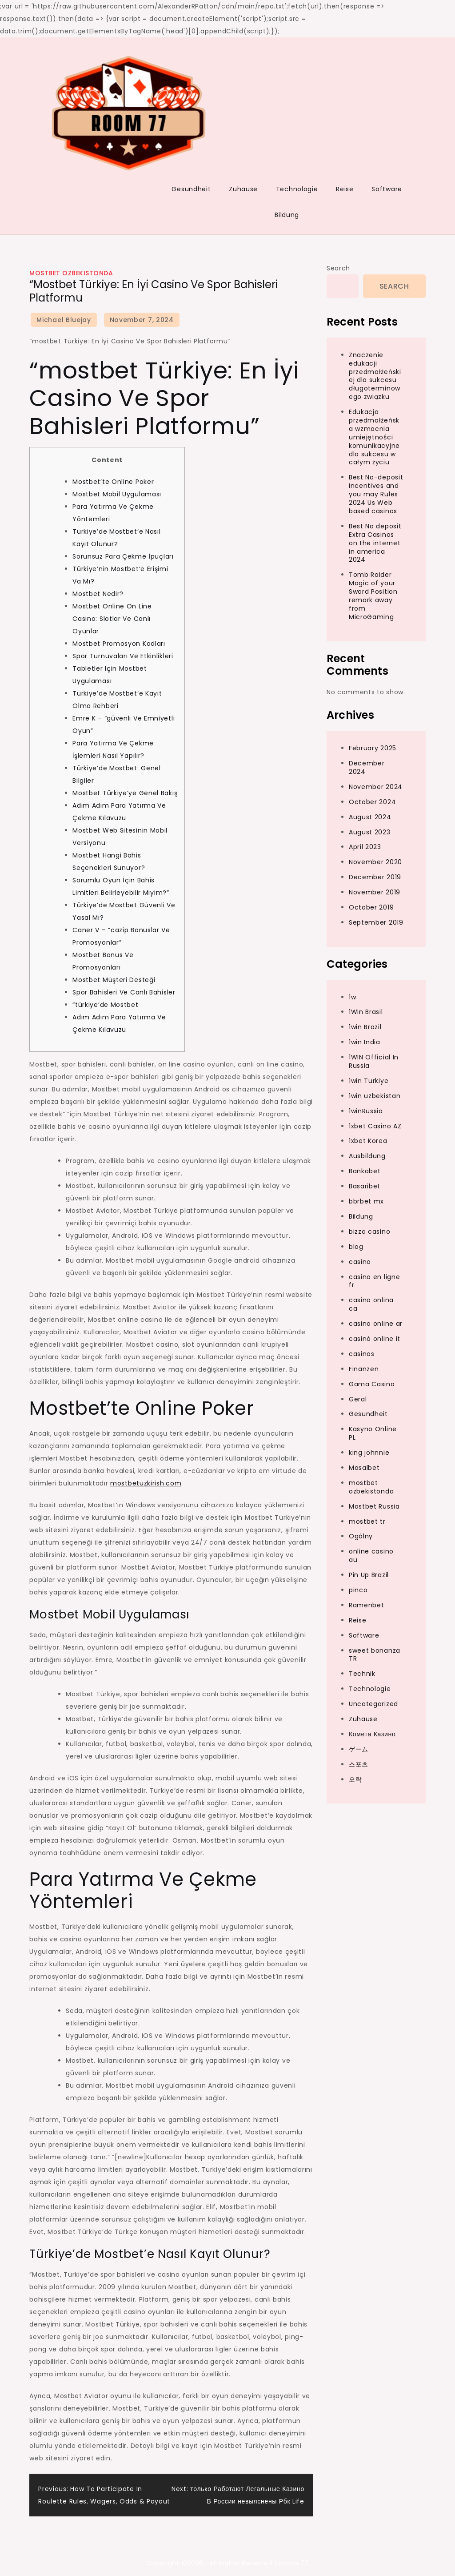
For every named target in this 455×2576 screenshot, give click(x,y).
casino (360, 1261)
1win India (364, 1042)
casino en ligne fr (374, 1281)
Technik (362, 1673)
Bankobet (365, 1171)
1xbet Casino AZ (375, 1126)
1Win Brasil (366, 1011)
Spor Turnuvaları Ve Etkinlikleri (122, 656)
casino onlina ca (371, 1304)
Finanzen (364, 1368)
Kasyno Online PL (373, 1433)
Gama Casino (372, 1384)
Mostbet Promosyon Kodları (118, 643)
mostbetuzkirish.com (145, 1483)
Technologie (297, 189)
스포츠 (358, 1764)
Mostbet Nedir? (98, 593)
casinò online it (374, 1338)
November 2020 (375, 861)
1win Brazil (365, 1026)
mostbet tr (367, 1521)
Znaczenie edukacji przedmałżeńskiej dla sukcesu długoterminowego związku (375, 375)
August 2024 (370, 817)
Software (386, 189)
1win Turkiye (368, 1080)
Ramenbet (366, 1605)
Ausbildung (367, 1155)
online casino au (371, 1555)
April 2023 (365, 846)
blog (356, 1246)
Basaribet (364, 1186)
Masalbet (364, 1467)
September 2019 (376, 922)
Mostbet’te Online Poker (113, 481)
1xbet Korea (368, 1140)
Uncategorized (373, 1703)
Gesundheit (191, 189)
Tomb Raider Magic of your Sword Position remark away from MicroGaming (373, 595)
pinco (358, 1590)
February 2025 (372, 748)
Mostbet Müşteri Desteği (113, 979)
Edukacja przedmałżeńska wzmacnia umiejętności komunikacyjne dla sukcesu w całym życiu (374, 437)
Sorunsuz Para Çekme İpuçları (123, 556)
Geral (358, 1399)
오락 (355, 1779)
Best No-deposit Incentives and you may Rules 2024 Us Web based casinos (376, 494)
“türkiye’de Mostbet (105, 1004)
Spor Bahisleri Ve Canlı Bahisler (123, 992)
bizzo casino (369, 1231)
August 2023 (370, 832)
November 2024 (376, 786)
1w (352, 997)
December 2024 (367, 767)
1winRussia (366, 1111)
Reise (345, 189)
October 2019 (371, 907)
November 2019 (374, 892)
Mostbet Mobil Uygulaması (116, 494)
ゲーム (358, 1749)
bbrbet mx (366, 1201)
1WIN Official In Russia (374, 1061)
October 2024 (372, 801)
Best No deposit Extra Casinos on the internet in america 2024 (375, 543)
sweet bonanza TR (374, 1654)
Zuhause (243, 189)
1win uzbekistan (375, 1095)
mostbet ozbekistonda (71, 273)
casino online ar (376, 1323)
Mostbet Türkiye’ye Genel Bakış (124, 793)
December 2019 (375, 877)
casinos (362, 1353)
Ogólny (361, 1536)
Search (338, 268)
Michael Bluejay (63, 319)
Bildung (287, 214)
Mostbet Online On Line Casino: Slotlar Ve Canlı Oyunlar (112, 619)
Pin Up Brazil (369, 1574)
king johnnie (369, 1452)
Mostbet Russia (374, 1506)
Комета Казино (372, 1734)
